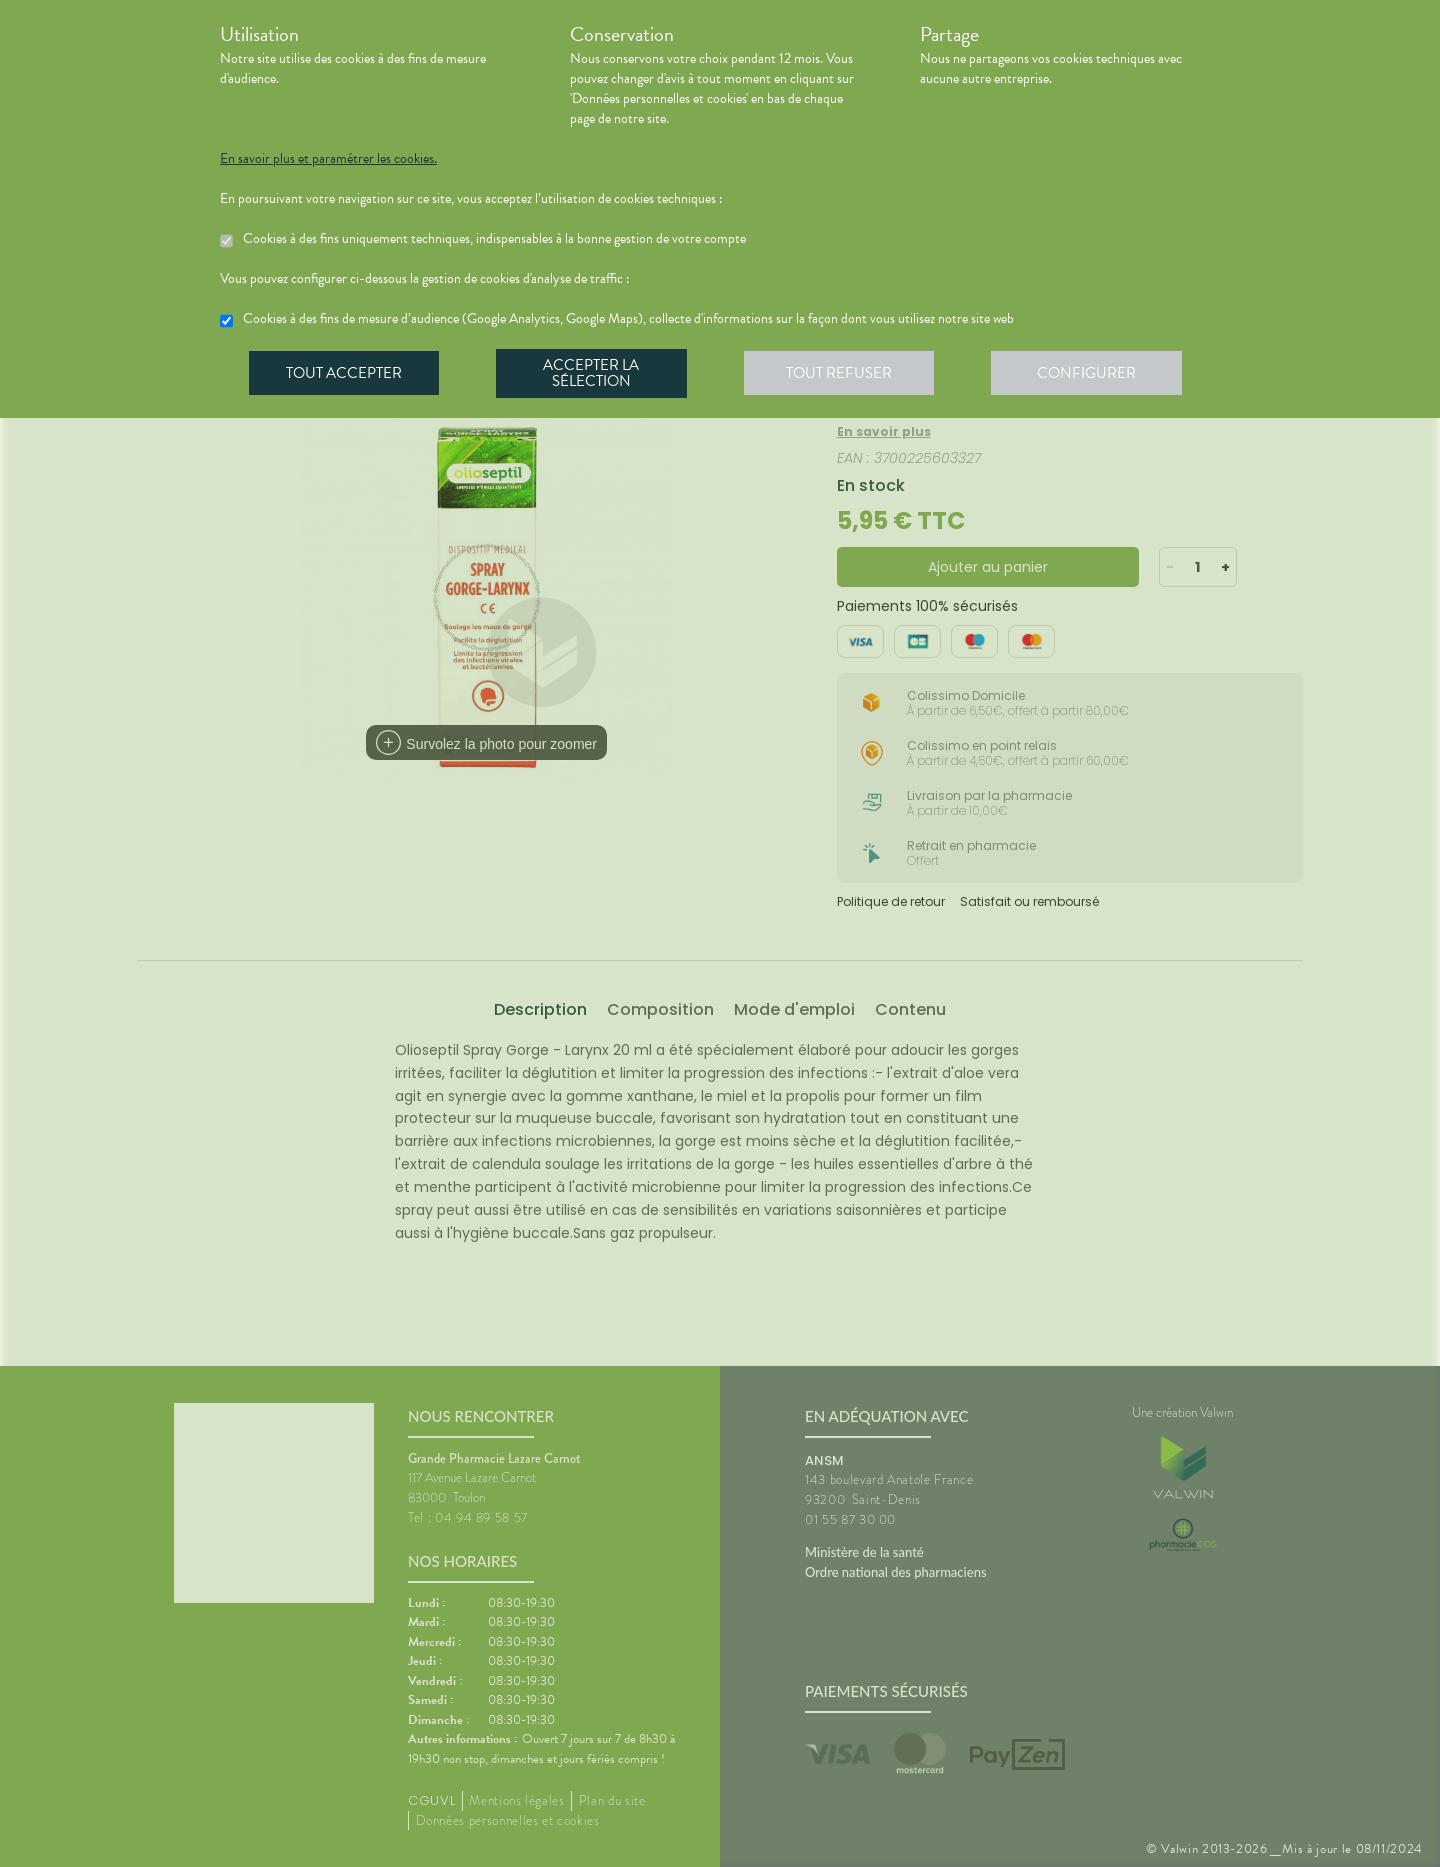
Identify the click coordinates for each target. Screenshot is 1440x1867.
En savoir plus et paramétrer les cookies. (328, 159)
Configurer (1095, 374)
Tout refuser (845, 374)
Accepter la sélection (595, 374)
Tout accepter (345, 374)
